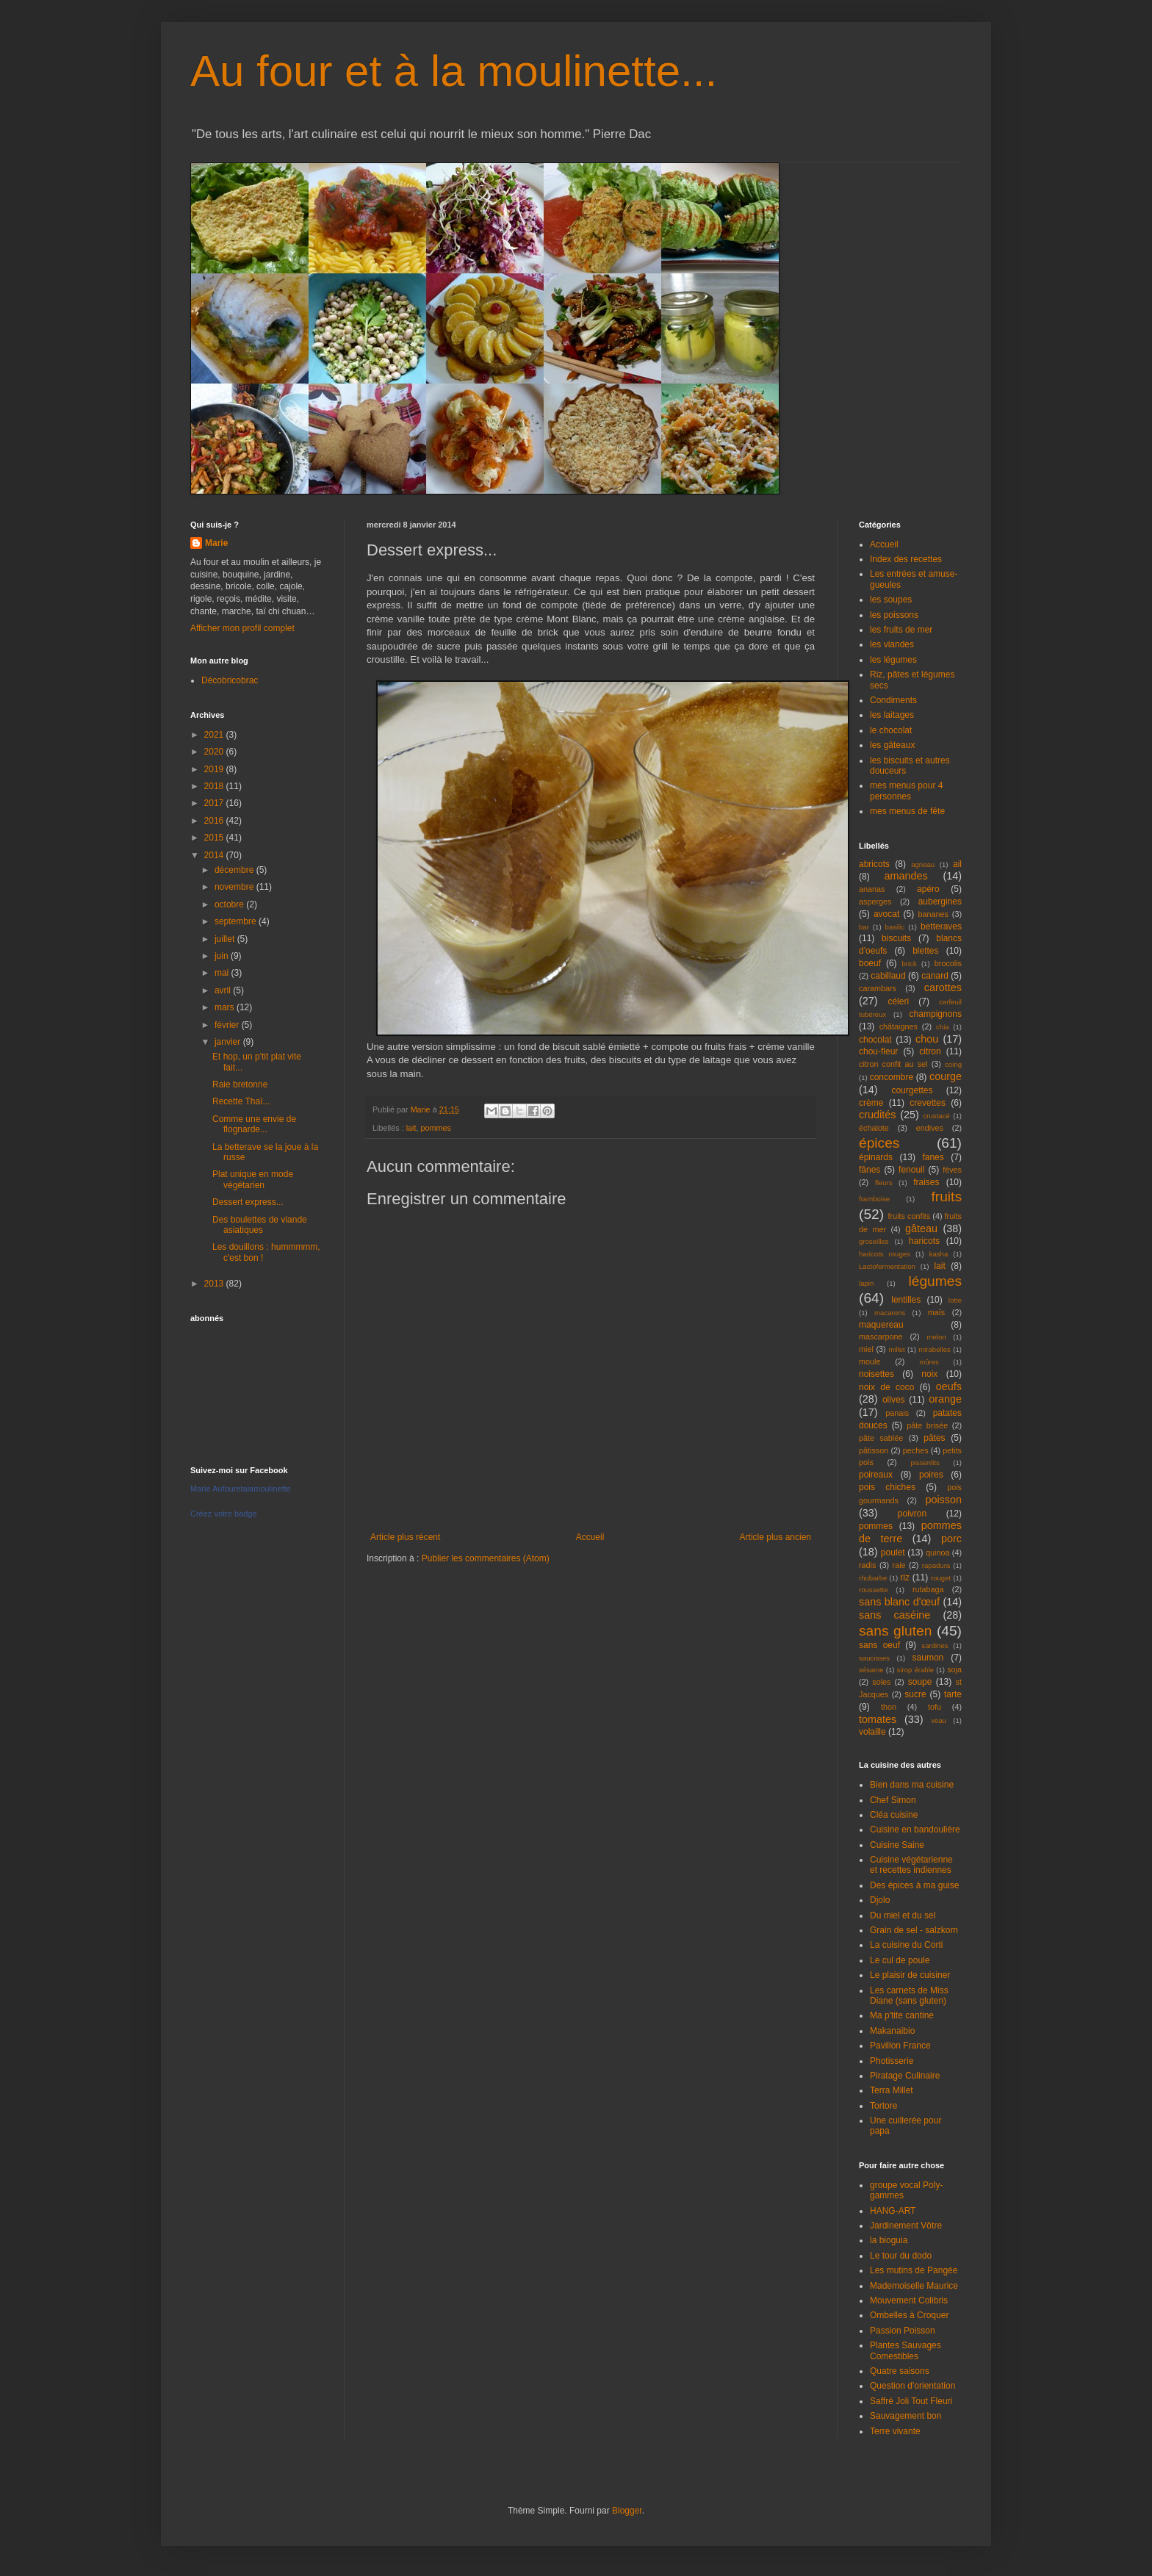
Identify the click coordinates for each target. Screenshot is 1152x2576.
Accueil (590, 1537)
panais (897, 1412)
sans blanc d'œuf (899, 1602)
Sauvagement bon (905, 2416)
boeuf (870, 963)
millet (896, 1349)
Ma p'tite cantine (902, 2015)
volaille (872, 1732)
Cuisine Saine (897, 1845)
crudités (877, 1114)
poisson (943, 1499)
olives (893, 1400)
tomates (877, 1719)
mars (226, 1007)
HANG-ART (892, 2211)
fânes (869, 1170)
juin (223, 956)
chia (942, 1027)
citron (929, 1051)
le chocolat (891, 730)
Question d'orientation (912, 2386)
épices (879, 1143)
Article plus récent (405, 1537)
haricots (924, 1241)
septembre (237, 921)
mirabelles (934, 1349)
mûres (929, 1362)
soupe (920, 1682)
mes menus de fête (907, 811)
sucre (915, 1694)
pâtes (934, 1438)
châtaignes (898, 1026)
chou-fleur (878, 1051)
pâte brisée (927, 1425)
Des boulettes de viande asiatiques (259, 1225)
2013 (215, 1283)
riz (905, 1577)
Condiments (893, 700)
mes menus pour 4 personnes (906, 790)
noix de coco (886, 1387)
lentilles (906, 1300)
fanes (932, 1157)
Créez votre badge (223, 1513)
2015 (215, 837)
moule (869, 1361)
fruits (946, 1196)
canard (934, 976)
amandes (906, 876)
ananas (872, 889)
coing (953, 1064)
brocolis (948, 963)
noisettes (876, 1374)
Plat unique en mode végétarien (252, 1179)
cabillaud (888, 976)
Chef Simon (893, 1800)
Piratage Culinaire (905, 2075)
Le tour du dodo (901, 2256)
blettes (925, 951)
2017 (215, 803)
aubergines (940, 901)
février (228, 1025)
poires (931, 1474)
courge (945, 1076)
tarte (953, 1694)
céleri (898, 1001)
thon (888, 1706)
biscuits (896, 938)
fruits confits (909, 1216)
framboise (874, 1199)
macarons (889, 1313)
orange (945, 1399)
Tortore (883, 2106)
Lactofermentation (887, 1266)
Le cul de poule (899, 1960)
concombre (891, 1077)
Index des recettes (906, 559)
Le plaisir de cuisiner (910, 1975)
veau (938, 1720)
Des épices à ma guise (914, 1885)
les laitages (892, 715)
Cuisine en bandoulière (915, 1829)
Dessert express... (248, 1202)
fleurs (883, 1183)
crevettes (928, 1103)
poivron (912, 1513)
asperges (875, 901)
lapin (866, 1283)
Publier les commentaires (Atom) (486, 1558)
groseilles (874, 1241)
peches (916, 1450)
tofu (934, 1706)
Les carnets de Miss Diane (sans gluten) (909, 1995)
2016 (215, 821)
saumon (928, 1657)
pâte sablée (881, 1437)
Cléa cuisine (894, 1815)
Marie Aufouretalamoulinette (240, 1488)
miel (866, 1349)
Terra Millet (891, 2090)
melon (936, 1337)
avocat (886, 914)
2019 (215, 769)
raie (899, 1565)
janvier (229, 1042)
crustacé (937, 1116)
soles (881, 1681)
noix (929, 1374)
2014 (215, 855)
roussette (873, 1590)
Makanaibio (892, 2031)
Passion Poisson (902, 2330)
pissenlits (924, 1462)
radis (867, 1565)
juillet (226, 939)
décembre (235, 870)
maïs (936, 1312)
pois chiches (887, 1487)
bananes (933, 914)
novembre (235, 887)
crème (871, 1103)
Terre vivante (895, 2431)
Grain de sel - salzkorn (914, 1930)
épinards (876, 1157)
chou (926, 1039)
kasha (938, 1254)
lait (411, 1127)
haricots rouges (884, 1254)
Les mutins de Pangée (913, 2270)
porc (951, 1538)
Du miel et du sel (902, 1915)
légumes (935, 1281)
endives (929, 1127)
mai (223, 973)
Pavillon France (900, 2045)
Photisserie (891, 2061)
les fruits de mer (901, 630)
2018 (215, 786)
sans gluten (895, 1630)
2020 (215, 751)
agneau (923, 864)
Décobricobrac (229, 680)
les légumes (893, 660)
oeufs (949, 1386)
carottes (943, 987)
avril (224, 990)
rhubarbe (873, 1578)
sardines (934, 1645)
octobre (230, 904)
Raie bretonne (239, 1084)
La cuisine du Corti (906, 1945)
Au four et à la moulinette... (453, 71)
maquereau (881, 1325)
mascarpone (880, 1336)
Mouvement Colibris (909, 2300)
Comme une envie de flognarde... (254, 1124)
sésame (871, 1670)
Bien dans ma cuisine (912, 1785)
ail (957, 864)
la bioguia (888, 2240)
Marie (216, 543)
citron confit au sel (893, 1063)
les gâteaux (892, 745)
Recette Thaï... (241, 1101)
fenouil (911, 1170)
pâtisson (873, 1450)
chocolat (875, 1040)
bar (864, 927)
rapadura (936, 1565)
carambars (877, 988)
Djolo (880, 1900)
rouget (941, 1578)
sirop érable (916, 1670)
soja (954, 1669)
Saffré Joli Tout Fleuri (911, 2401)
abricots (874, 864)
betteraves (941, 926)
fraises (926, 1182)
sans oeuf (879, 1645)
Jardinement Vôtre (906, 2225)
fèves (952, 1169)
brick (908, 964)
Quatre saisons (899, 2371)
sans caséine (894, 1615)
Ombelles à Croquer (909, 2315)
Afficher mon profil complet (242, 628)
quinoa (937, 1552)
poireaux (876, 1474)
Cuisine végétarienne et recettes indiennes (911, 1864)
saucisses (874, 1658)
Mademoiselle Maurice (914, 2286)
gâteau (921, 1228)
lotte (955, 1300)
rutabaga (928, 1589)
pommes (435, 1127)
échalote (874, 1127)
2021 (215, 735)
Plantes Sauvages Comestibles (905, 2350)
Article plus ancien (775, 1537)
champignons (936, 1014)
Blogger (627, 2510)
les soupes (891, 599)
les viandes (892, 644)
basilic (895, 927)
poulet (893, 1552)
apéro (928, 889)
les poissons (894, 615)
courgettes (911, 1090)
